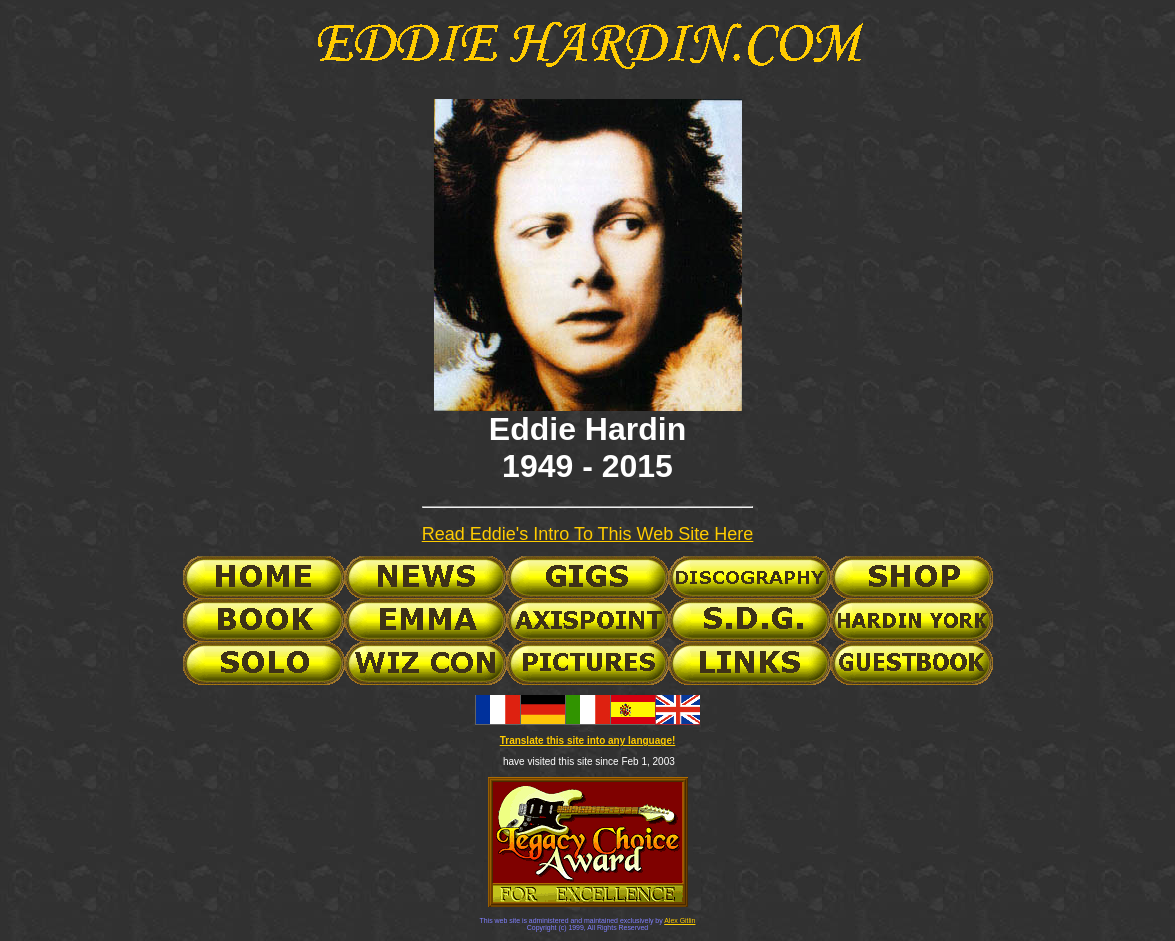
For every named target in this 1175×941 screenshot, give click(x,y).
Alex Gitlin (679, 920)
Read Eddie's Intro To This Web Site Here (588, 534)
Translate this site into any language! (588, 740)
